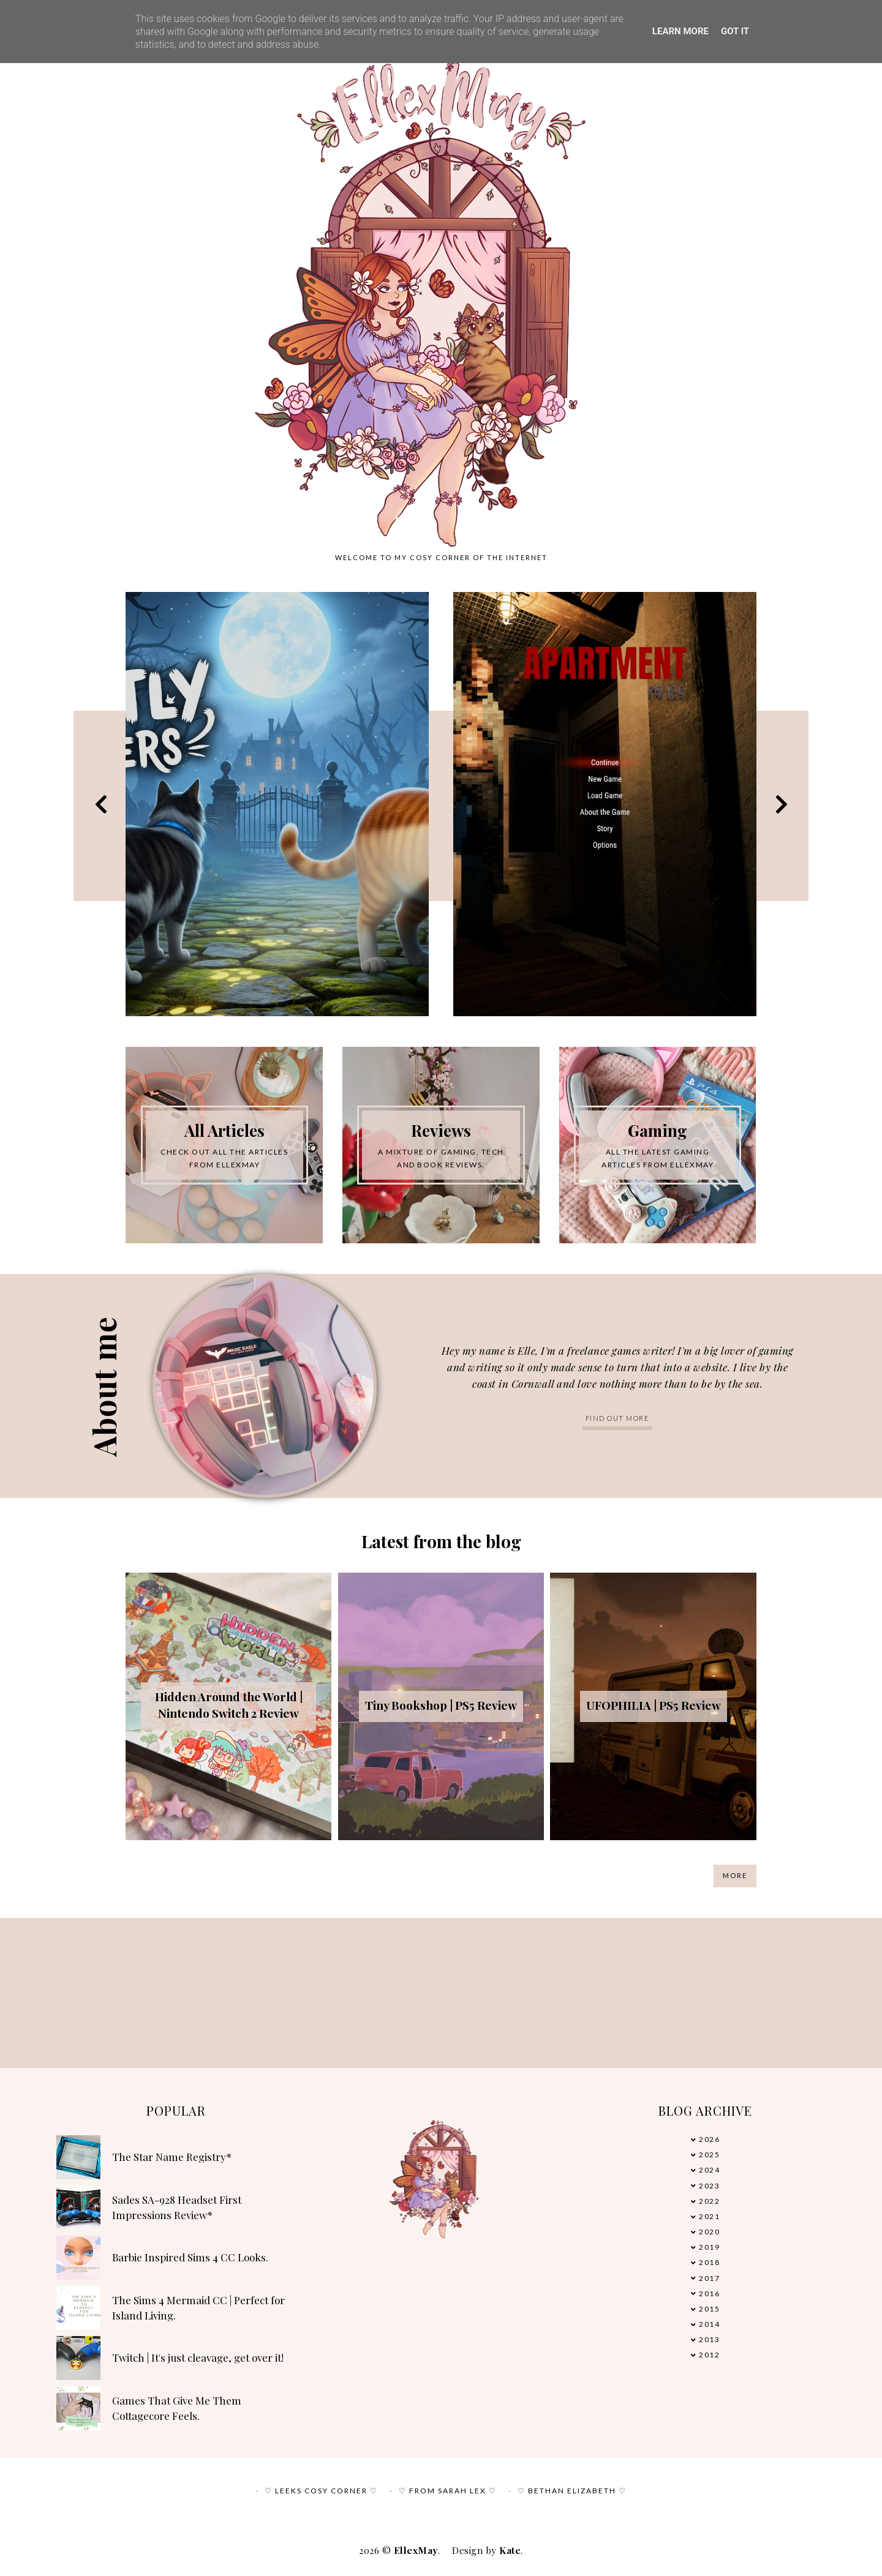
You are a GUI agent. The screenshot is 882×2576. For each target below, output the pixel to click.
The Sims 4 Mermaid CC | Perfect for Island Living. (198, 2308)
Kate (510, 2550)
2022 (709, 2201)
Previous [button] (101, 804)
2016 (709, 2293)
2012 (709, 2354)
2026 (709, 2139)
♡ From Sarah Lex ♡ (448, 2490)
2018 (709, 2262)
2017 (709, 2278)
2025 (709, 2154)
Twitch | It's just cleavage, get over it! (198, 2357)
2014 (709, 2324)
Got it (735, 31)
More (735, 1875)
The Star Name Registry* (172, 2156)
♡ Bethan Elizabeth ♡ (572, 2490)
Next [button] (781, 804)
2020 (709, 2231)
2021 (709, 2216)
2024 (709, 2169)
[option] (277, 804)
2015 (709, 2308)
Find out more (618, 1418)
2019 (709, 2247)
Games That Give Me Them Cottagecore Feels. (176, 2408)
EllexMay (416, 2550)
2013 (709, 2339)
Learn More (680, 31)
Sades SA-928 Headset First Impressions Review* (176, 2207)
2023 (709, 2185)
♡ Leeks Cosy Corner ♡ (321, 2490)
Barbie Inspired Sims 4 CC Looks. (190, 2257)
